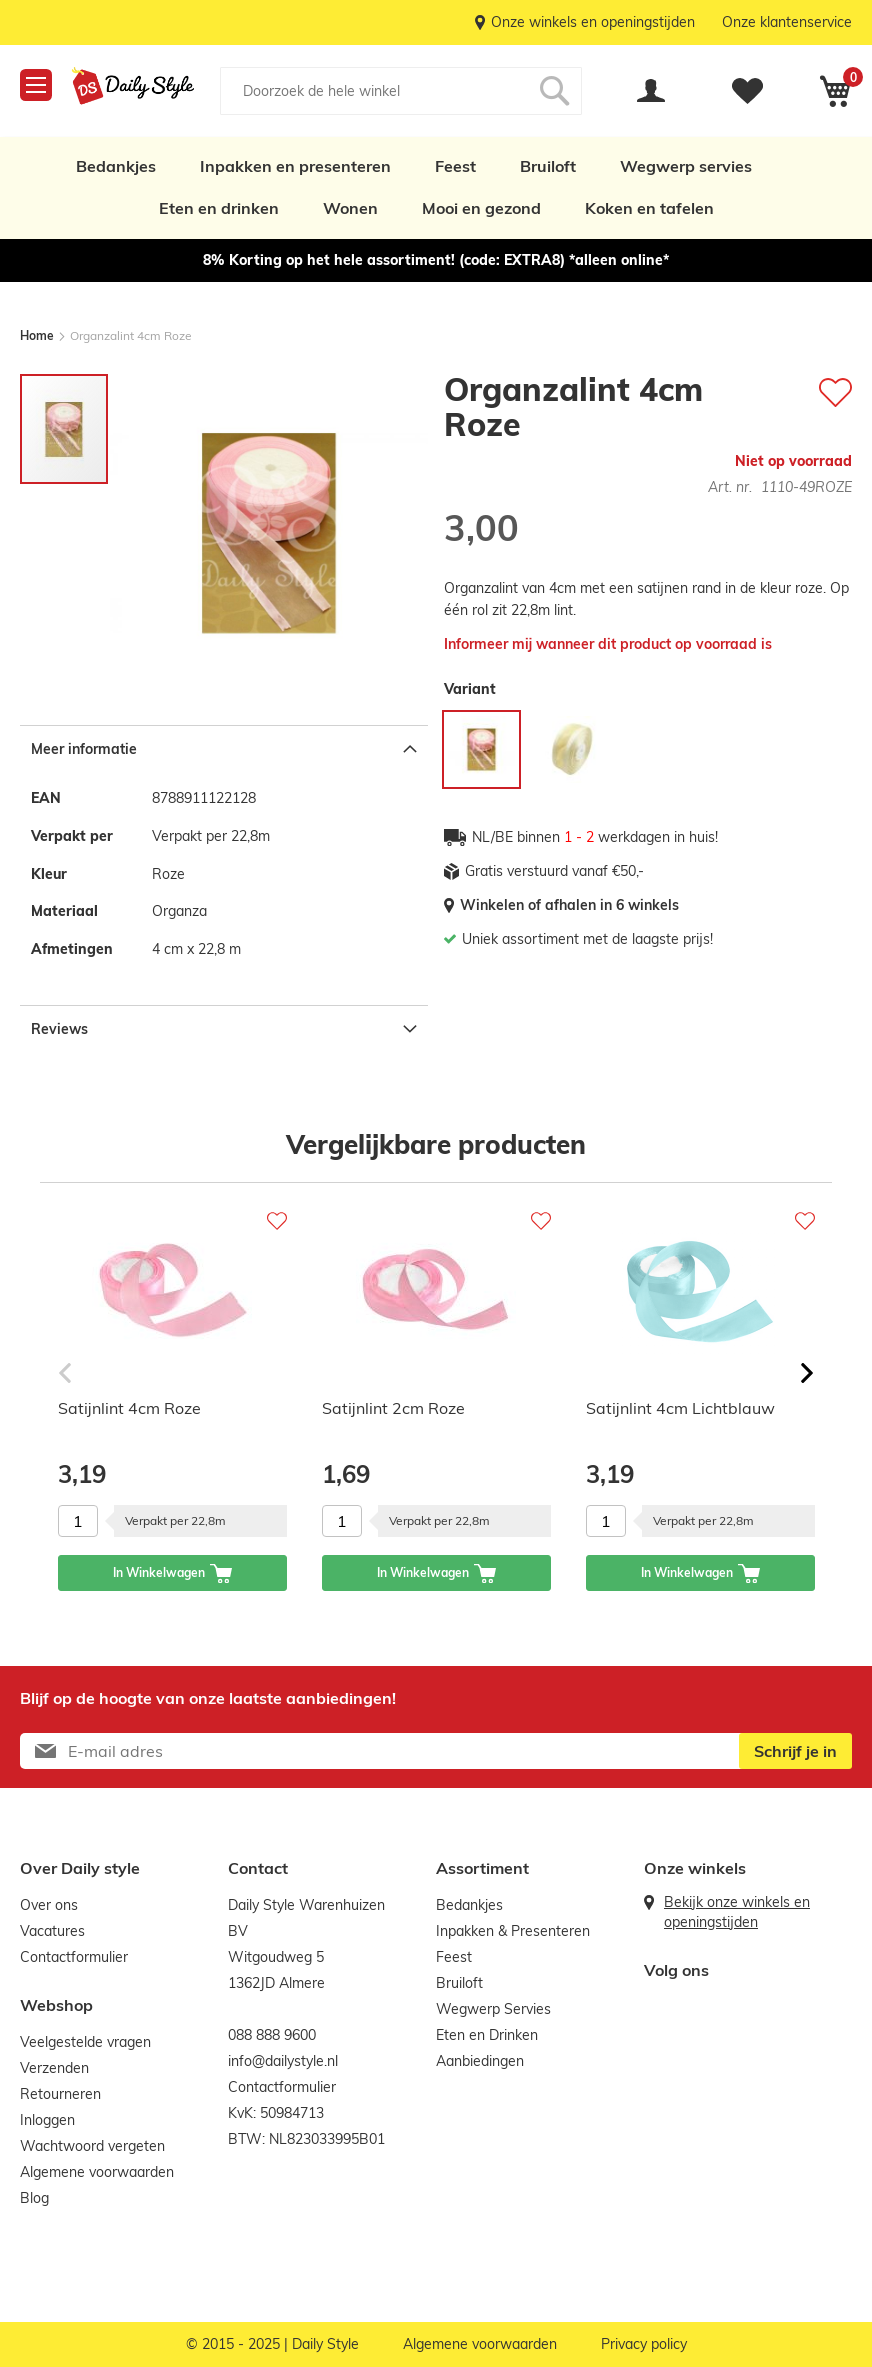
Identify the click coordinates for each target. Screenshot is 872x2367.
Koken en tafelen (649, 208)
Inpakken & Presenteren (513, 1931)
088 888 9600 (272, 2035)
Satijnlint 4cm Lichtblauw (680, 1408)
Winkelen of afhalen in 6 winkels (569, 905)
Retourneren (60, 2094)
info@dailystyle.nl (283, 2061)
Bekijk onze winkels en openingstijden (737, 1912)
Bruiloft (548, 166)
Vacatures (52, 1931)
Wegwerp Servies (493, 2009)
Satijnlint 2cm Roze (393, 1408)
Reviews (59, 1029)
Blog (34, 2198)
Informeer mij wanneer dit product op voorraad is (608, 644)
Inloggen (47, 2120)
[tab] (224, 748)
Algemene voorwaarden (97, 2172)
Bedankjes (116, 166)
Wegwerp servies (686, 166)
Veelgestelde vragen (85, 2042)
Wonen (350, 208)
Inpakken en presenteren (295, 166)
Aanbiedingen (480, 2061)
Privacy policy (644, 2344)
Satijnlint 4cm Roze (129, 1408)
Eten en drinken (219, 208)
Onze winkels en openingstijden (593, 22)
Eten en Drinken (487, 2035)
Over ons (49, 1905)
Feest (455, 166)
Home (37, 335)
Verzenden (54, 2068)
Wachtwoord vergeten (92, 2146)
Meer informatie (84, 749)
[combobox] (401, 91)
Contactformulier (74, 1957)
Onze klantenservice (787, 22)
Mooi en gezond (481, 208)
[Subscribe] (795, 1751)
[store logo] (133, 86)
